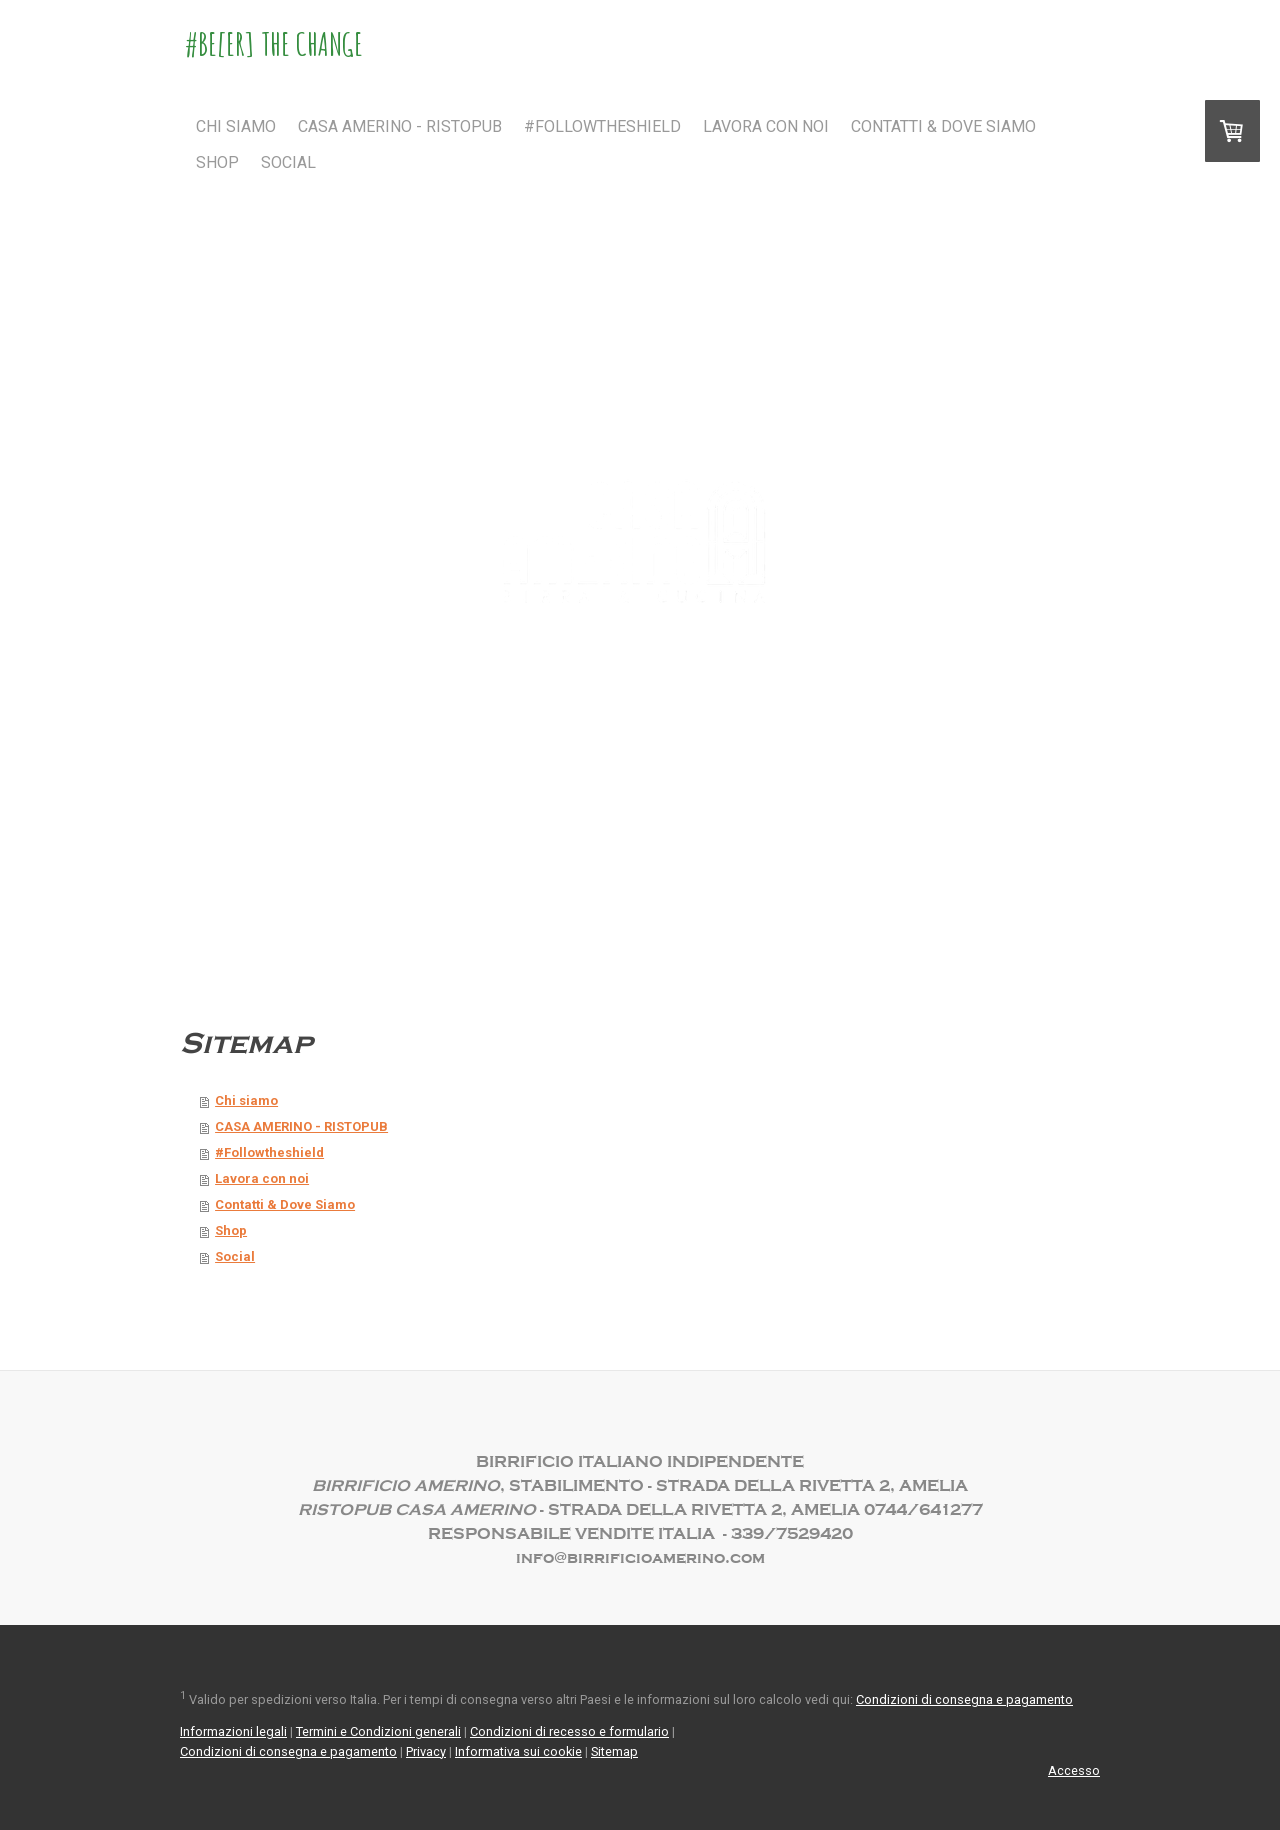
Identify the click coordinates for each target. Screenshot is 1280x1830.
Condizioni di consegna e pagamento (964, 1699)
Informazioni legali (233, 1731)
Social (288, 162)
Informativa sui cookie (518, 1751)
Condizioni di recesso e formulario (569, 1731)
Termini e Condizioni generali (378, 1731)
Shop (217, 162)
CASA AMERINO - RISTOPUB (400, 126)
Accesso (1074, 1770)
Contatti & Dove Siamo (943, 126)
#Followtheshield (602, 126)
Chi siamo (236, 126)
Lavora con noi (766, 126)
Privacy (426, 1751)
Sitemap (614, 1751)
